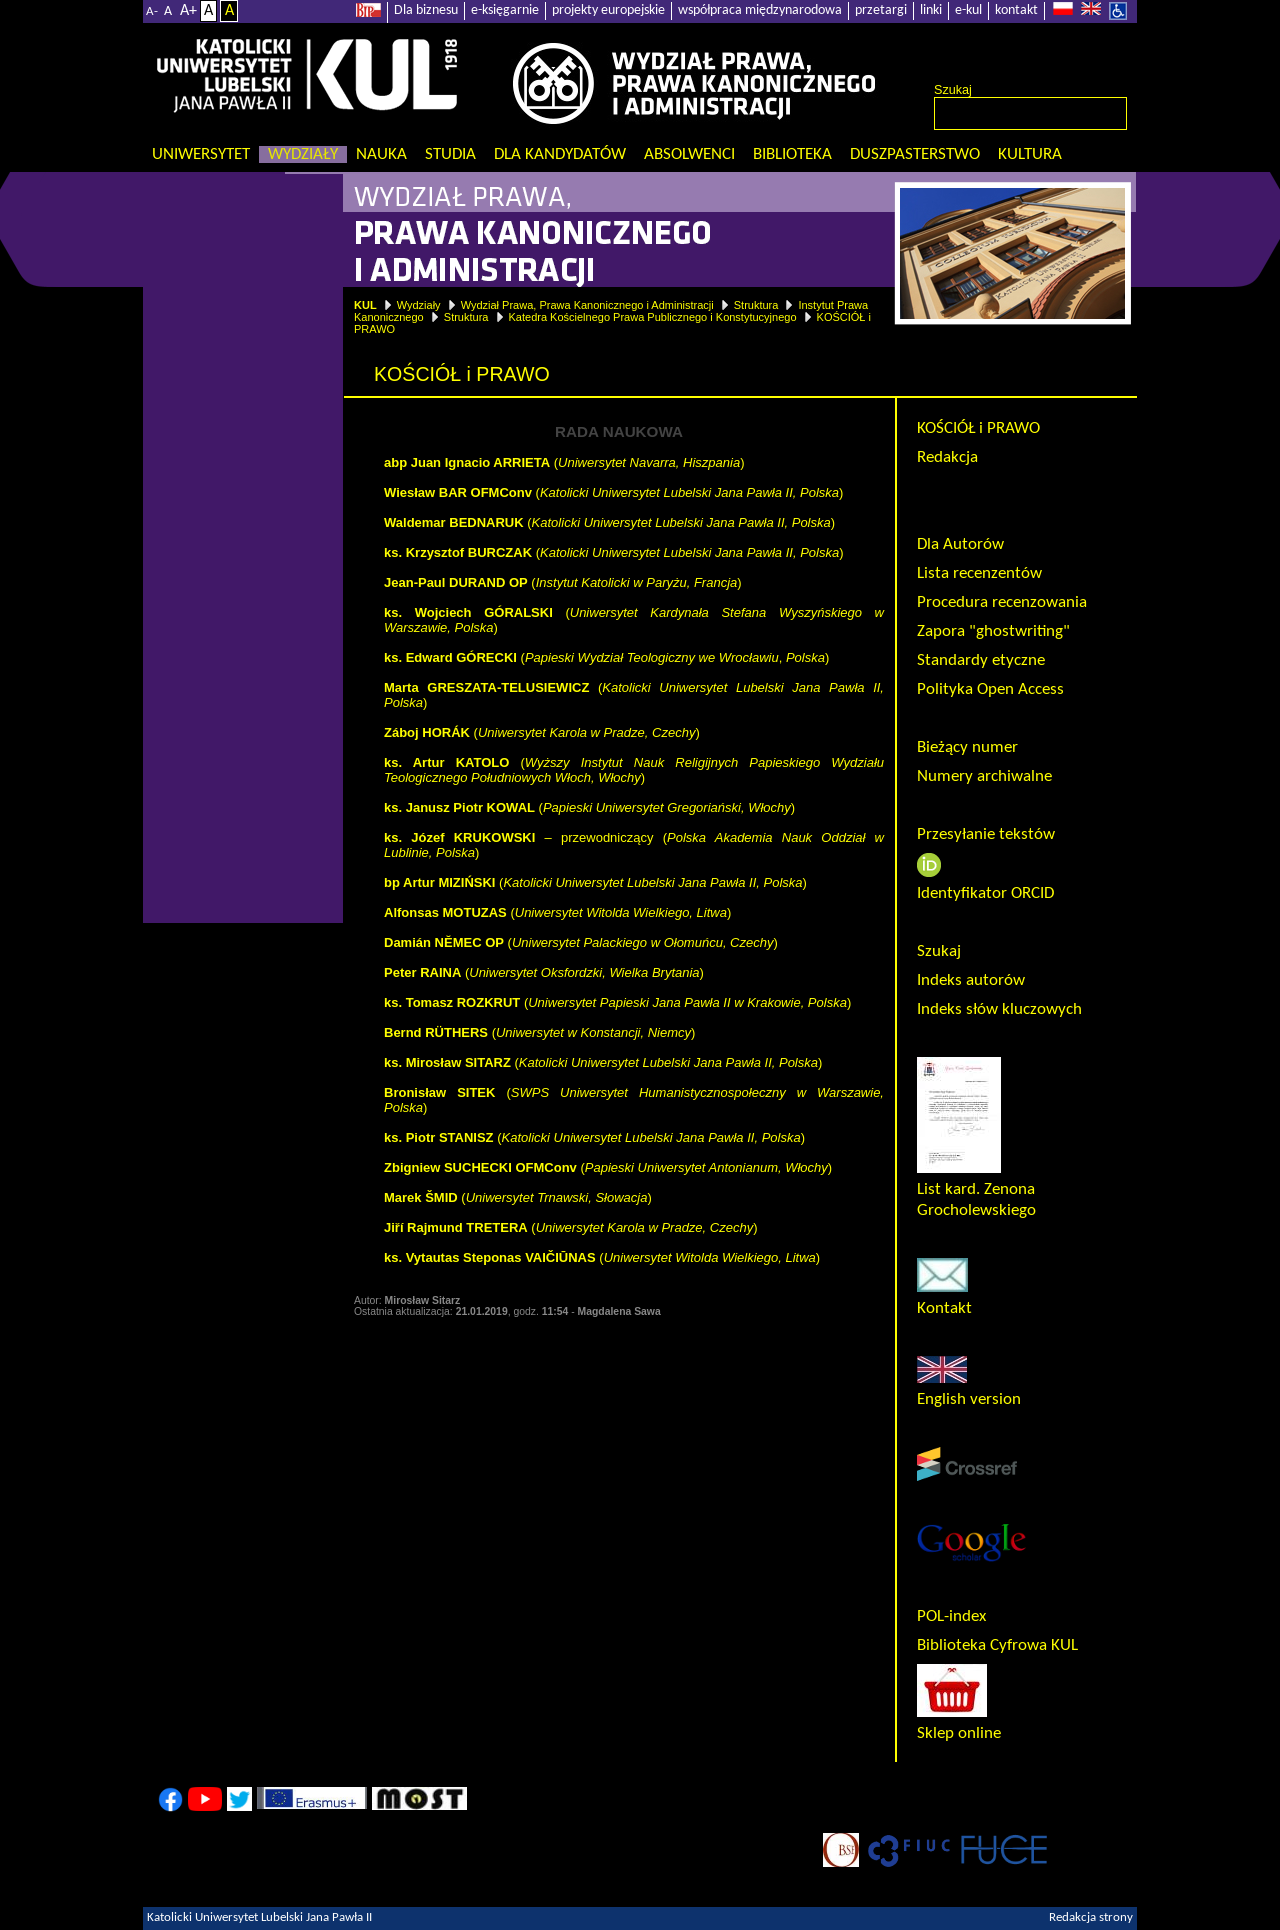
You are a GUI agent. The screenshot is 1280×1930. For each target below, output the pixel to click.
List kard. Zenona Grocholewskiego (976, 1189)
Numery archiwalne (984, 776)
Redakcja (947, 457)
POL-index (951, 1616)
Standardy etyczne (981, 660)
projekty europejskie (608, 10)
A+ (188, 11)
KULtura (1030, 154)
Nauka (381, 154)
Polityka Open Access (990, 689)
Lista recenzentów (979, 573)
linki (931, 10)
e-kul (968, 10)
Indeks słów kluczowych (999, 1009)
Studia (450, 154)
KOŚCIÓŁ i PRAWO (978, 428)
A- (152, 11)
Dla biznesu (426, 10)
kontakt (1016, 10)
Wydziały (303, 154)
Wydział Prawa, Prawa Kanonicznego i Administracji (587, 305)
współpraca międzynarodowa (760, 10)
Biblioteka (792, 154)
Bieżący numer (967, 747)
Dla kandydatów (560, 154)
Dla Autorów (960, 544)
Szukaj (953, 90)
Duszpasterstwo (915, 154)
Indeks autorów (971, 980)
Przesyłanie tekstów (986, 834)
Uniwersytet (201, 154)
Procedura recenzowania (1002, 602)
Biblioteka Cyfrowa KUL (997, 1645)
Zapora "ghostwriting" (993, 631)
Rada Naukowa (969, 486)
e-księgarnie (505, 10)
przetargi (881, 10)
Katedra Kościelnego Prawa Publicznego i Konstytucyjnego (653, 317)
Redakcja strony (1091, 1918)
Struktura (756, 305)
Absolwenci (689, 154)
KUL (365, 305)
